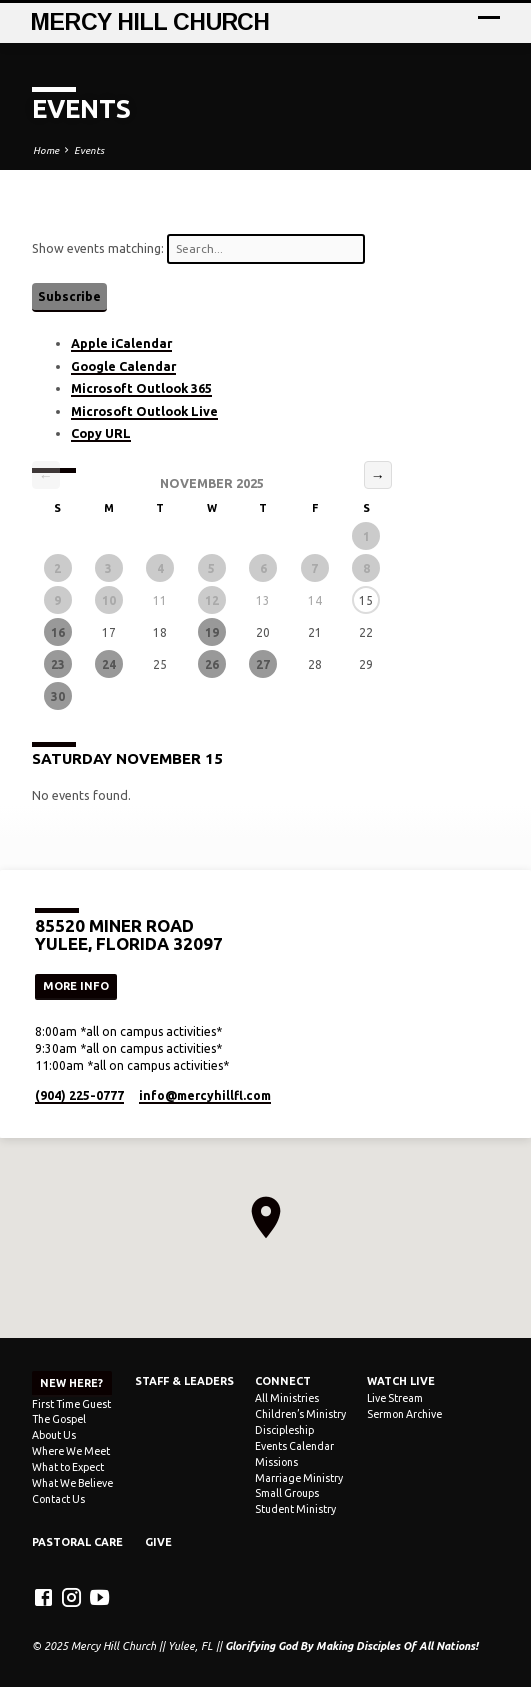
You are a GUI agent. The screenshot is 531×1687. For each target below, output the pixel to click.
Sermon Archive (404, 1414)
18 (160, 632)
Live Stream (395, 1398)
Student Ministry (295, 1509)
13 (263, 600)
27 (263, 664)
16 (58, 632)
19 (212, 632)
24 (109, 664)
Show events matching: (198, 249)
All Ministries (287, 1398)
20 (263, 632)
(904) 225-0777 (79, 1095)
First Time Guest (71, 1404)
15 (366, 600)
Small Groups (287, 1493)
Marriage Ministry (299, 1478)
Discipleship (284, 1430)
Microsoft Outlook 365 (141, 388)
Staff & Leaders (184, 1381)
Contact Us (58, 1499)
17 (109, 632)
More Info (76, 986)
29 (366, 664)
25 (160, 664)
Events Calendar (294, 1446)
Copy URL (101, 433)
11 (160, 600)
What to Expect (68, 1467)
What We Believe (72, 1483)
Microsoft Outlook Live (144, 411)
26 (212, 664)
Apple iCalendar (121, 343)
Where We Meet (71, 1451)
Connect (283, 1381)
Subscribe (69, 296)
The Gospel (59, 1419)
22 (366, 632)
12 (212, 600)
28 (315, 664)
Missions (276, 1462)
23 (58, 664)
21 (315, 632)
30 (58, 696)
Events (89, 150)
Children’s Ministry (300, 1414)
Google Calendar (123, 366)
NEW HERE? (71, 1383)
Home (46, 150)
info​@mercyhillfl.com (205, 1095)
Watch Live (401, 1381)
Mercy (150, 22)
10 (109, 600)
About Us (54, 1435)
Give (158, 1542)
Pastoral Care (77, 1542)
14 (315, 600)
